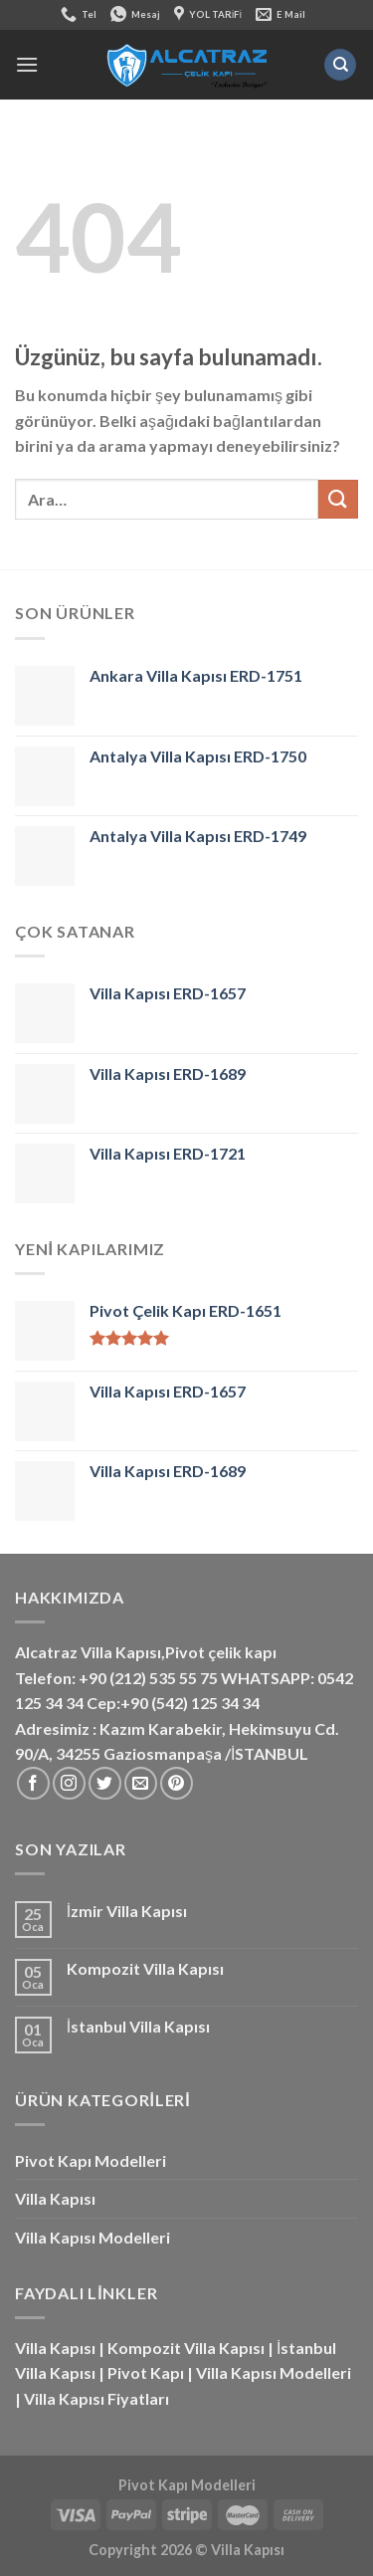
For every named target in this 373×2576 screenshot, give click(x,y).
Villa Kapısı (55, 2198)
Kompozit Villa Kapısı (145, 1968)
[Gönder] (338, 499)
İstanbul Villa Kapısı (138, 2026)
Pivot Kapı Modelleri (90, 2160)
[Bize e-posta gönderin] (140, 1783)
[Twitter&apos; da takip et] (105, 1783)
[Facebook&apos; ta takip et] (33, 1783)
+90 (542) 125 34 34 (190, 1702)
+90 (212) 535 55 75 (148, 1677)
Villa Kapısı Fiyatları (96, 2398)
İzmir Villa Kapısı (127, 1910)
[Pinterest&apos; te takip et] (176, 1783)
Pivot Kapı (145, 2372)
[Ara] (340, 65)
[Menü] (27, 64)
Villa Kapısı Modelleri (92, 2237)
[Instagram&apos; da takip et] (69, 1783)
